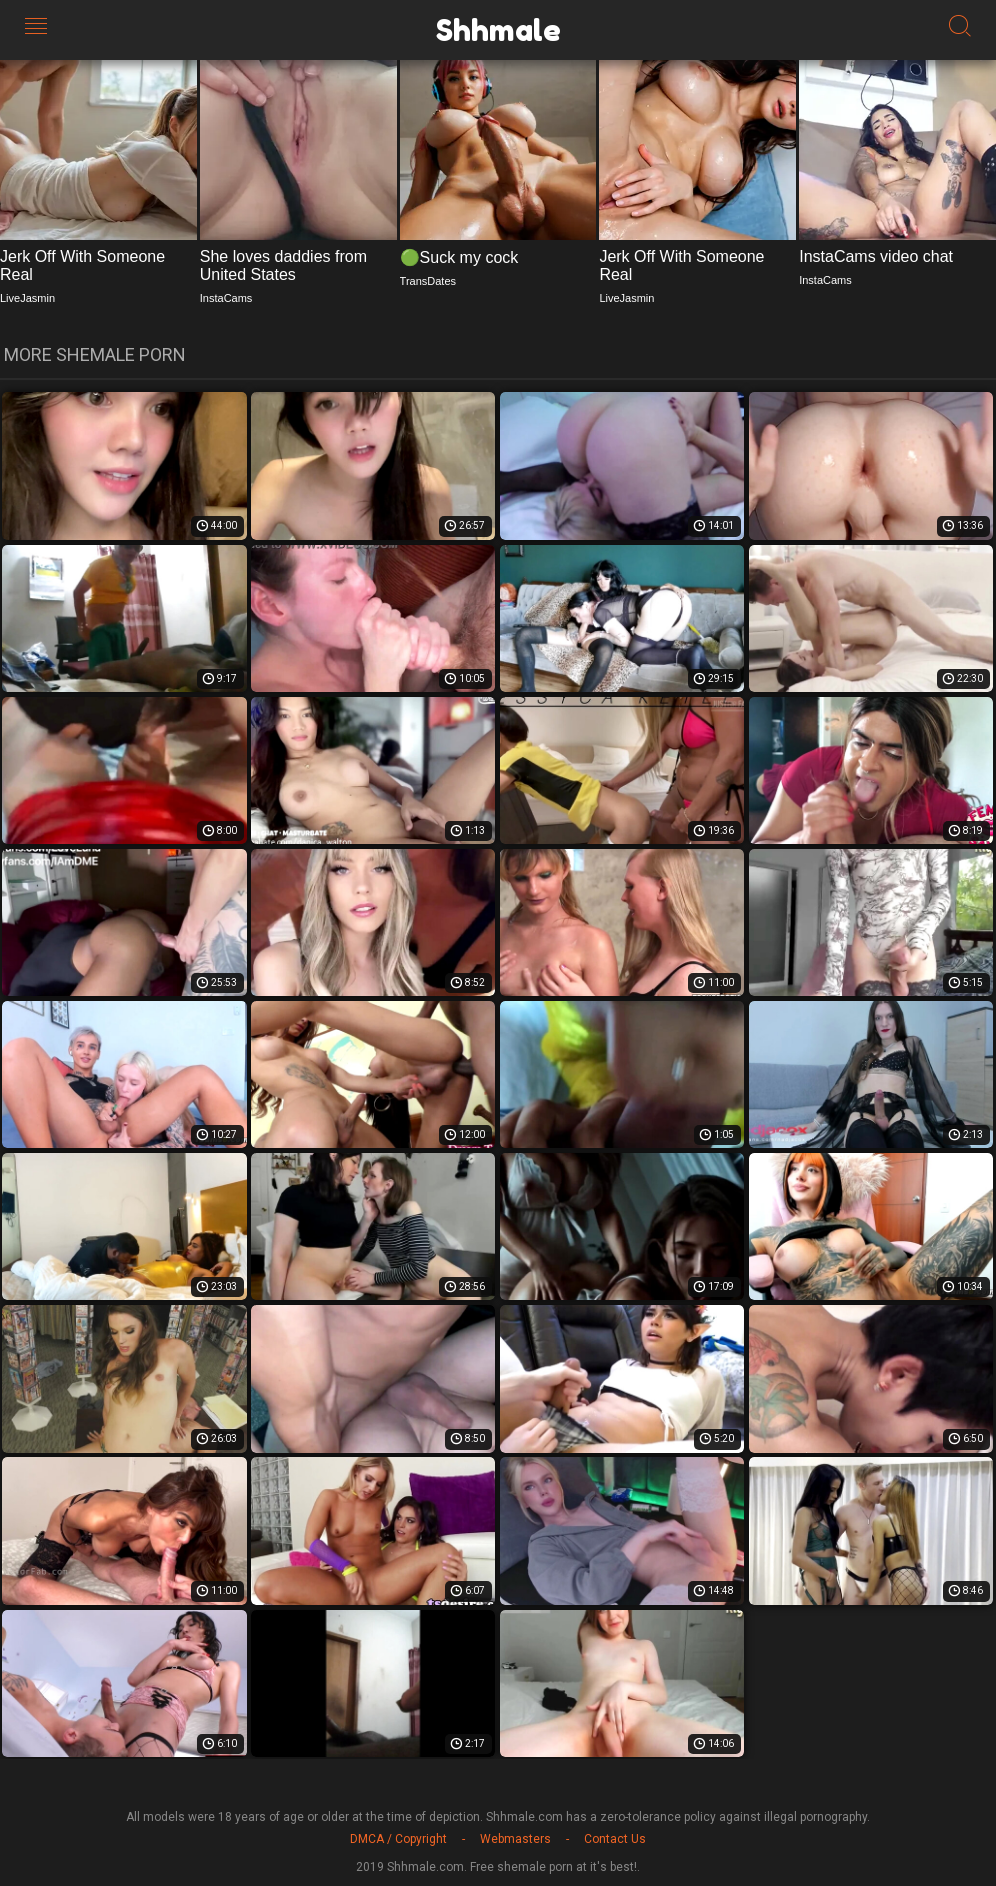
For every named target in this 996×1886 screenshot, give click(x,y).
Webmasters (515, 1839)
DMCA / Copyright (398, 1839)
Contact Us (615, 1839)
